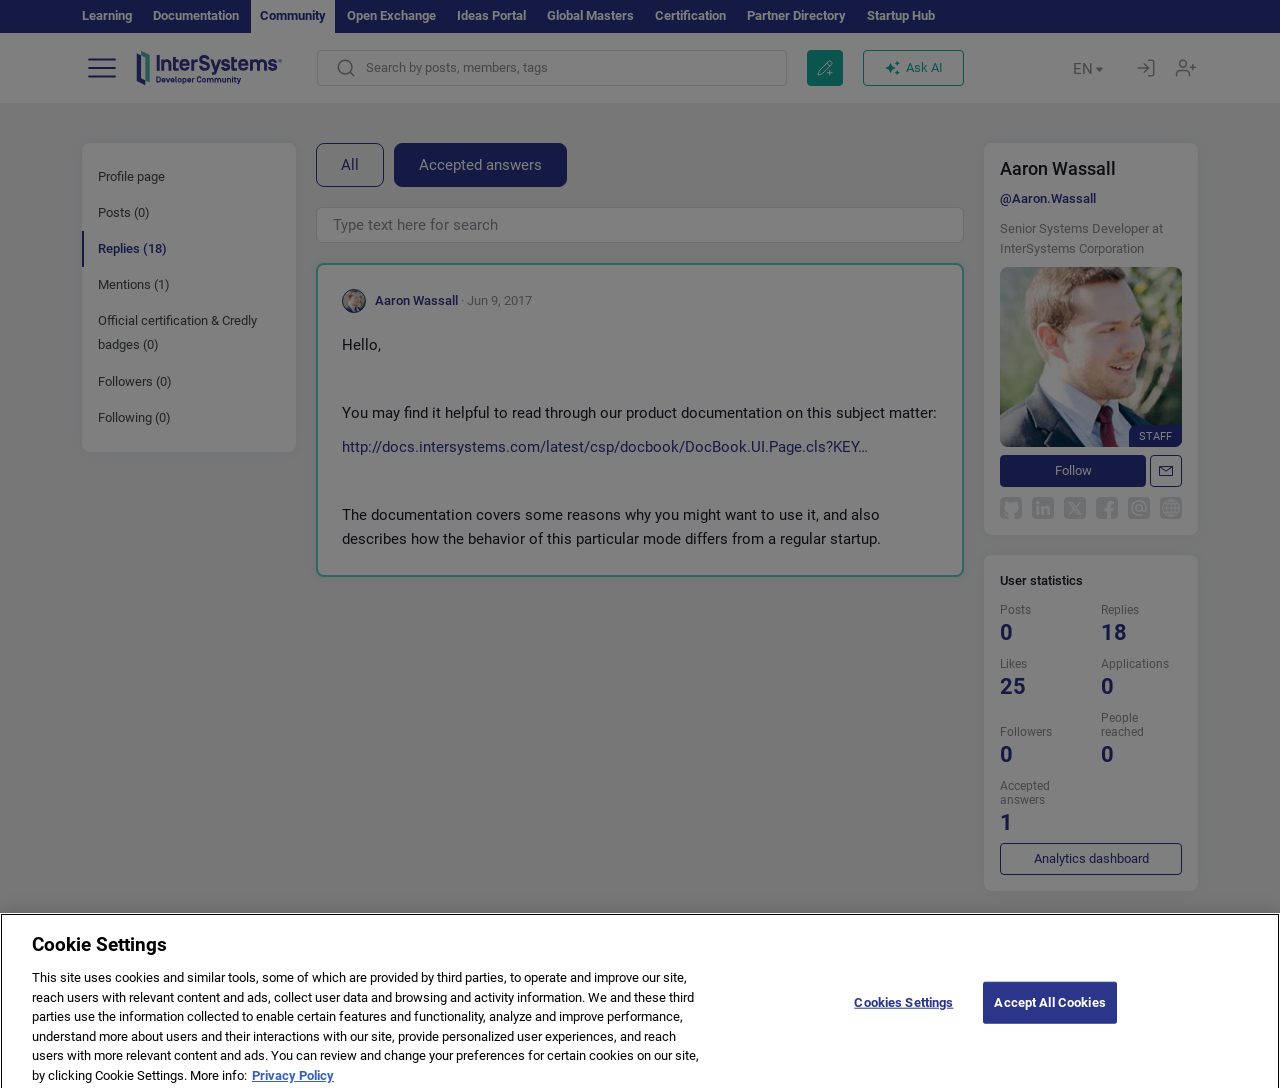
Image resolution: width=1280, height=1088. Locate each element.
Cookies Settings (903, 1014)
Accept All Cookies (1049, 1014)
